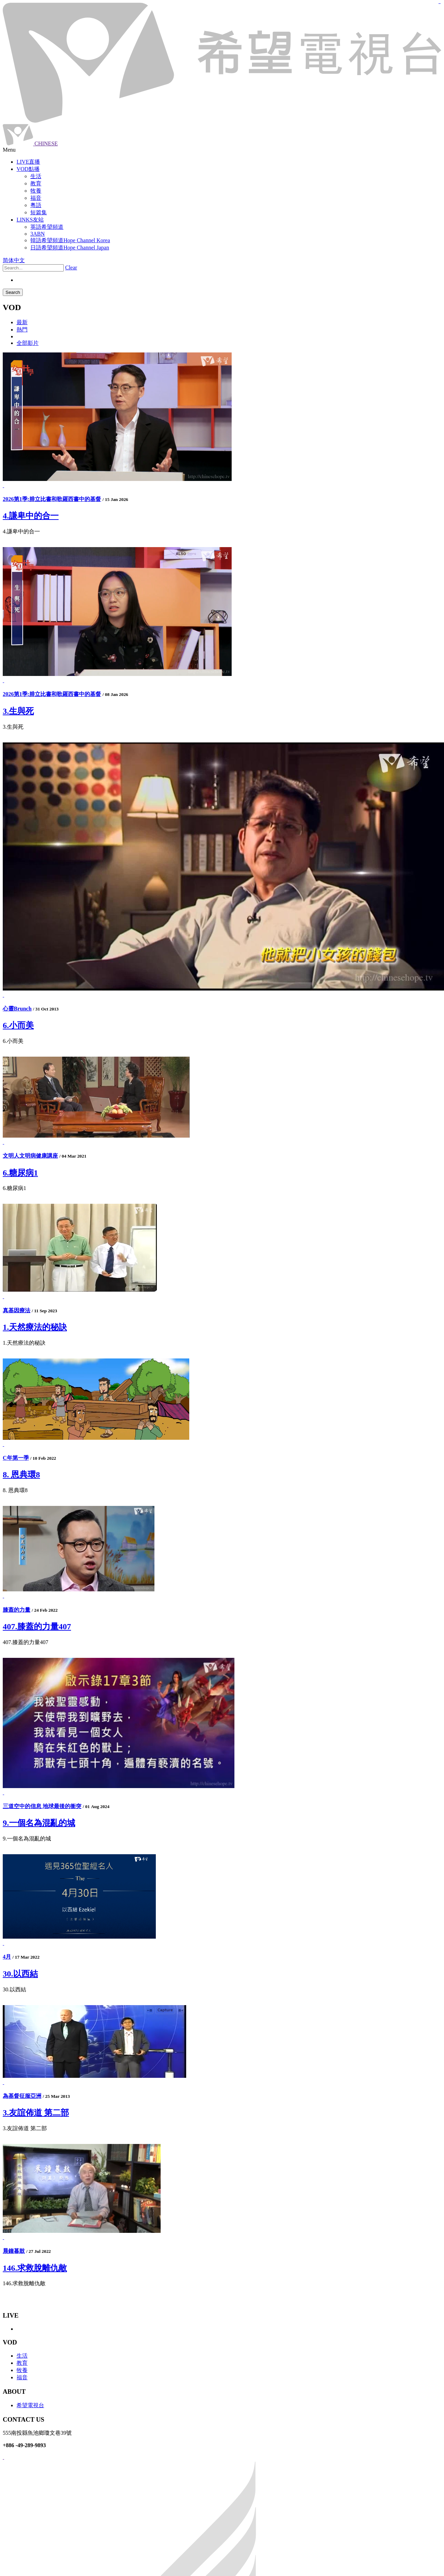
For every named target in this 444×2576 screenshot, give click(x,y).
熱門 (22, 329)
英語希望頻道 (46, 227)
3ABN (37, 234)
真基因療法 (16, 1310)
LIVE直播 (28, 162)
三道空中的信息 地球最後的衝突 (42, 1806)
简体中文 (14, 260)
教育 (22, 2363)
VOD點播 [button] (28, 169)
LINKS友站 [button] (30, 220)
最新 (22, 322)
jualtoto (440, 3)
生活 (22, 2356)
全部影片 (28, 343)
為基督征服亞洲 (22, 2096)
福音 (22, 2377)
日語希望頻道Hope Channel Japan (69, 247)
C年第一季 (16, 1458)
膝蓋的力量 (16, 1610)
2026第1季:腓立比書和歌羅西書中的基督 (52, 499)
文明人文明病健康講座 (30, 1156)
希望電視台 (30, 2405)
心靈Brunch (17, 1009)
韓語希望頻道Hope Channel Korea (70, 240)
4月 (7, 1957)
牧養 (22, 2370)
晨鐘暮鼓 (14, 2251)
